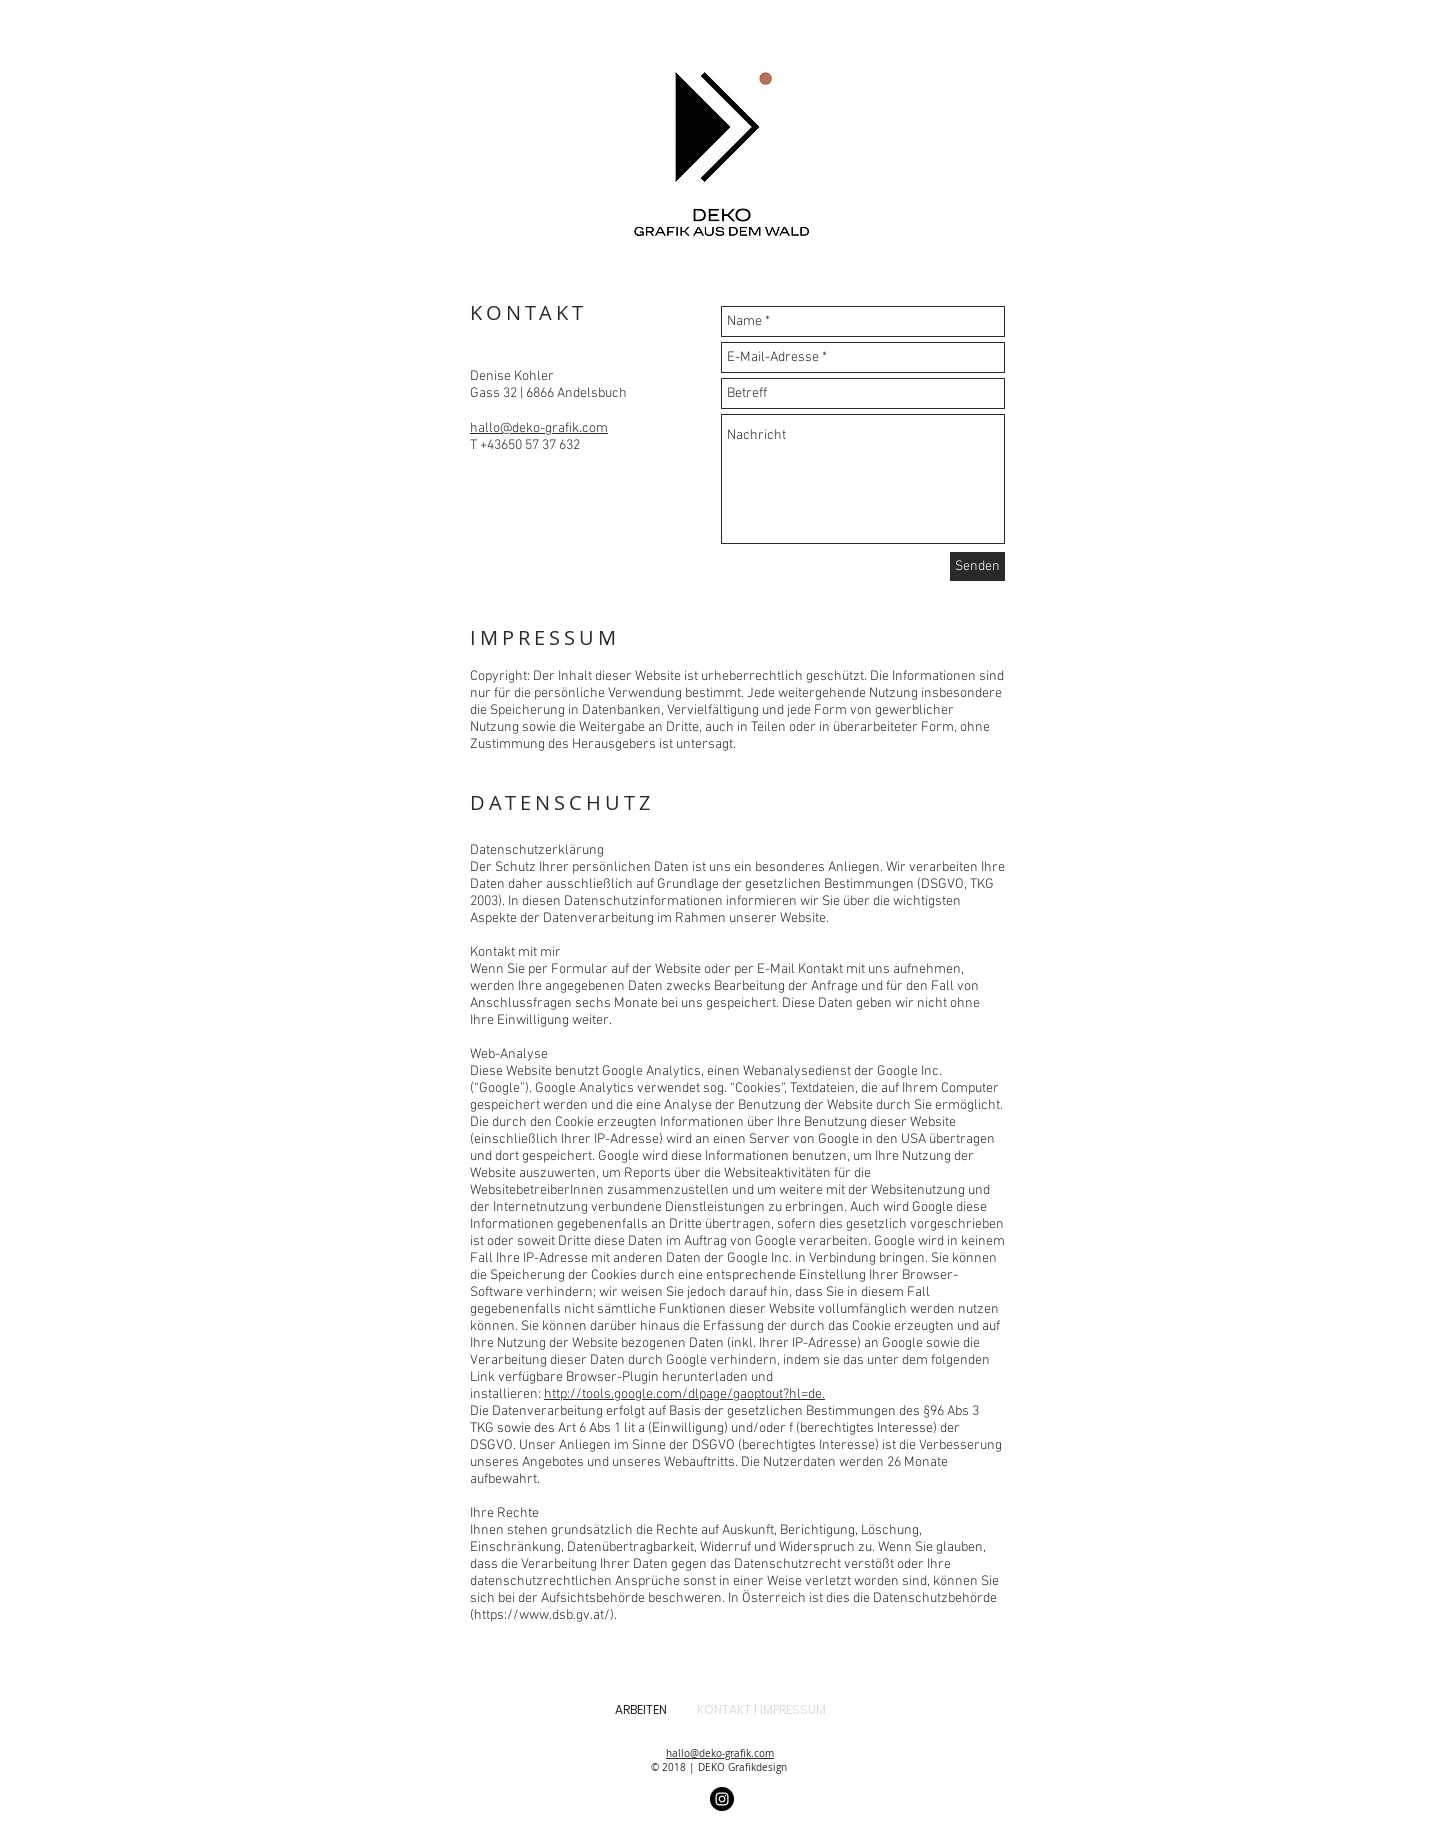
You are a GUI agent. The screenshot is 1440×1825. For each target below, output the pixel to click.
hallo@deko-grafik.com (539, 428)
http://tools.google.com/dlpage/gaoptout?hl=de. (684, 1394)
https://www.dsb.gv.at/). (545, 1615)
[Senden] (977, 566)
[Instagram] (722, 1799)
